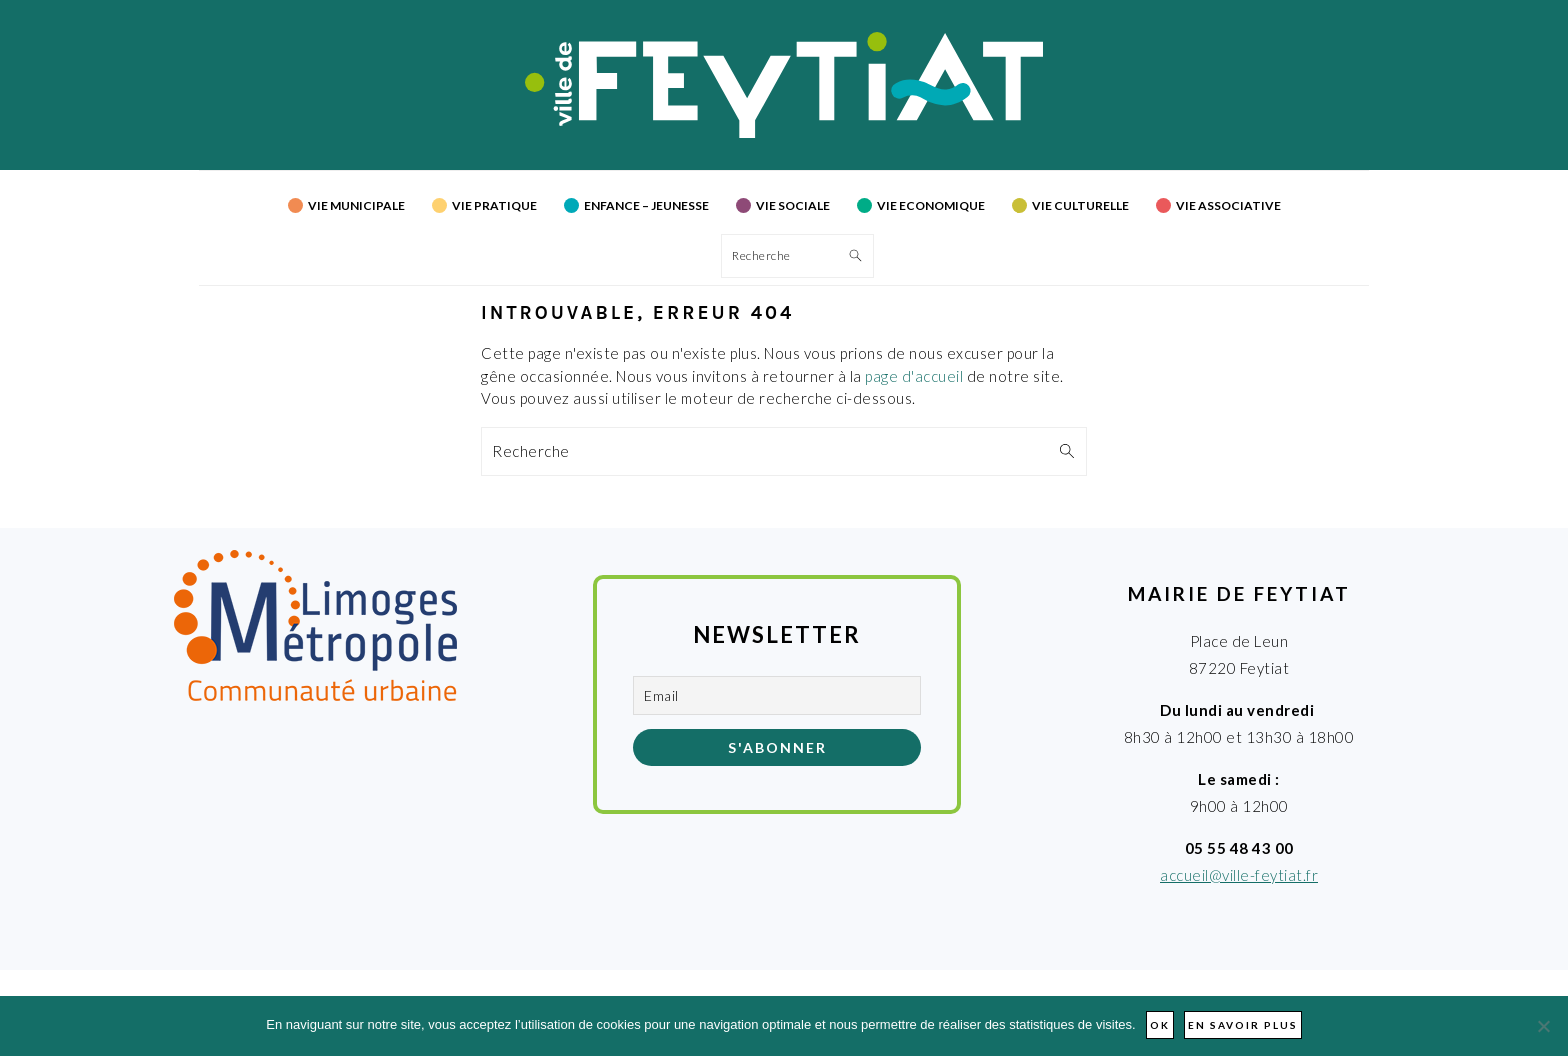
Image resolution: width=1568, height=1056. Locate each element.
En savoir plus (1243, 1025)
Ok (1160, 1025)
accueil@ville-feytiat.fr (1239, 875)
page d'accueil (914, 376)
